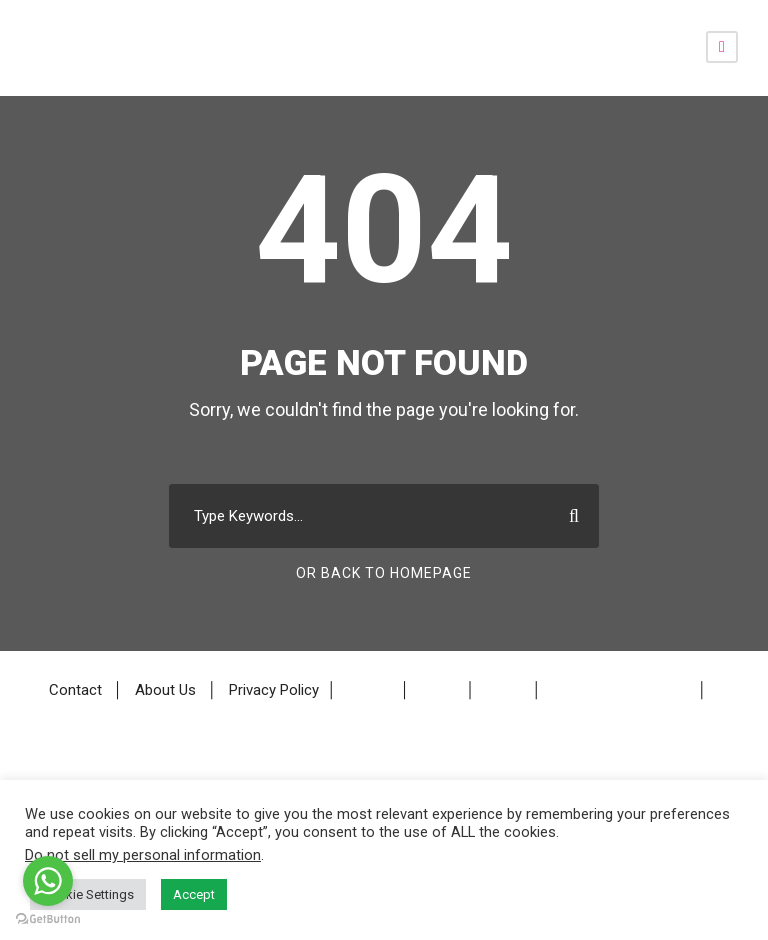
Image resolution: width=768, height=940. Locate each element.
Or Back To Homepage (384, 573)
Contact (75, 691)
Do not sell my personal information (143, 855)
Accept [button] (194, 894)
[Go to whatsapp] (48, 881)
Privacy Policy (274, 691)
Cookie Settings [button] (88, 894)
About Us (165, 691)
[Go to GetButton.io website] (48, 919)
